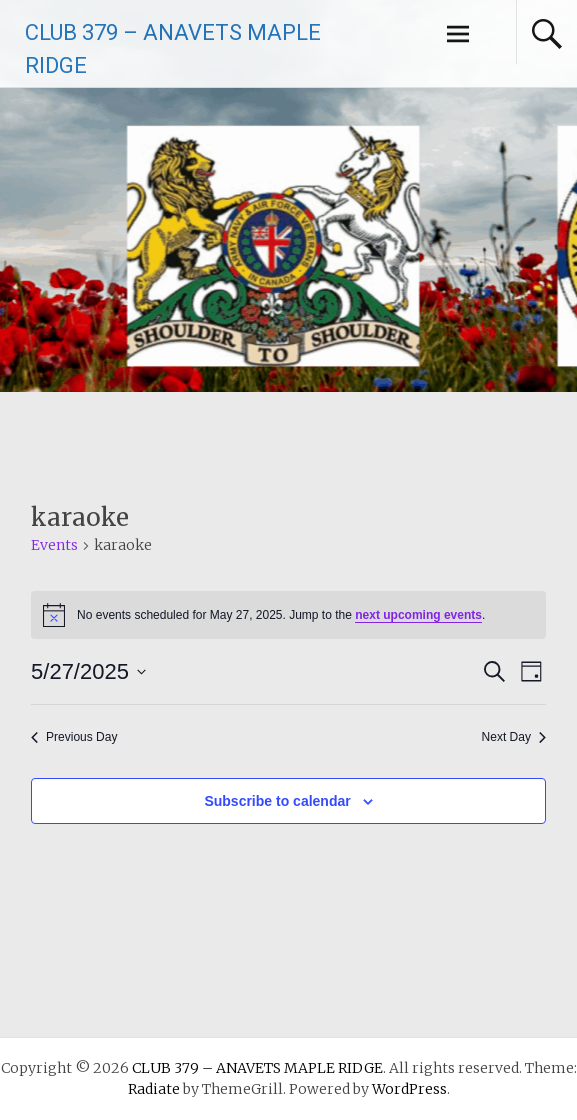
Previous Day (74, 737)
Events (54, 545)
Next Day (514, 737)
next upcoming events (418, 615)
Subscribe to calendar (277, 801)
